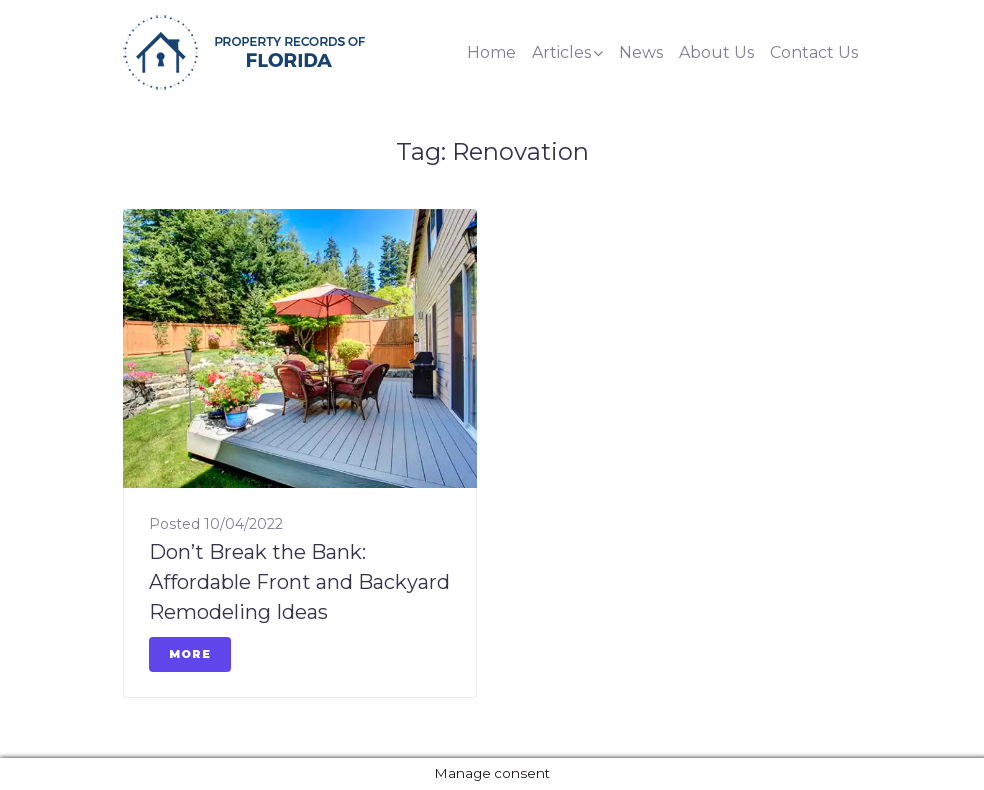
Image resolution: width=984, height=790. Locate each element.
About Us (716, 52)
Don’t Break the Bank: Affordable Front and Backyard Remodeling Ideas (299, 582)
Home (491, 52)
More (190, 654)
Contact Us (814, 52)
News (641, 52)
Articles (561, 52)
